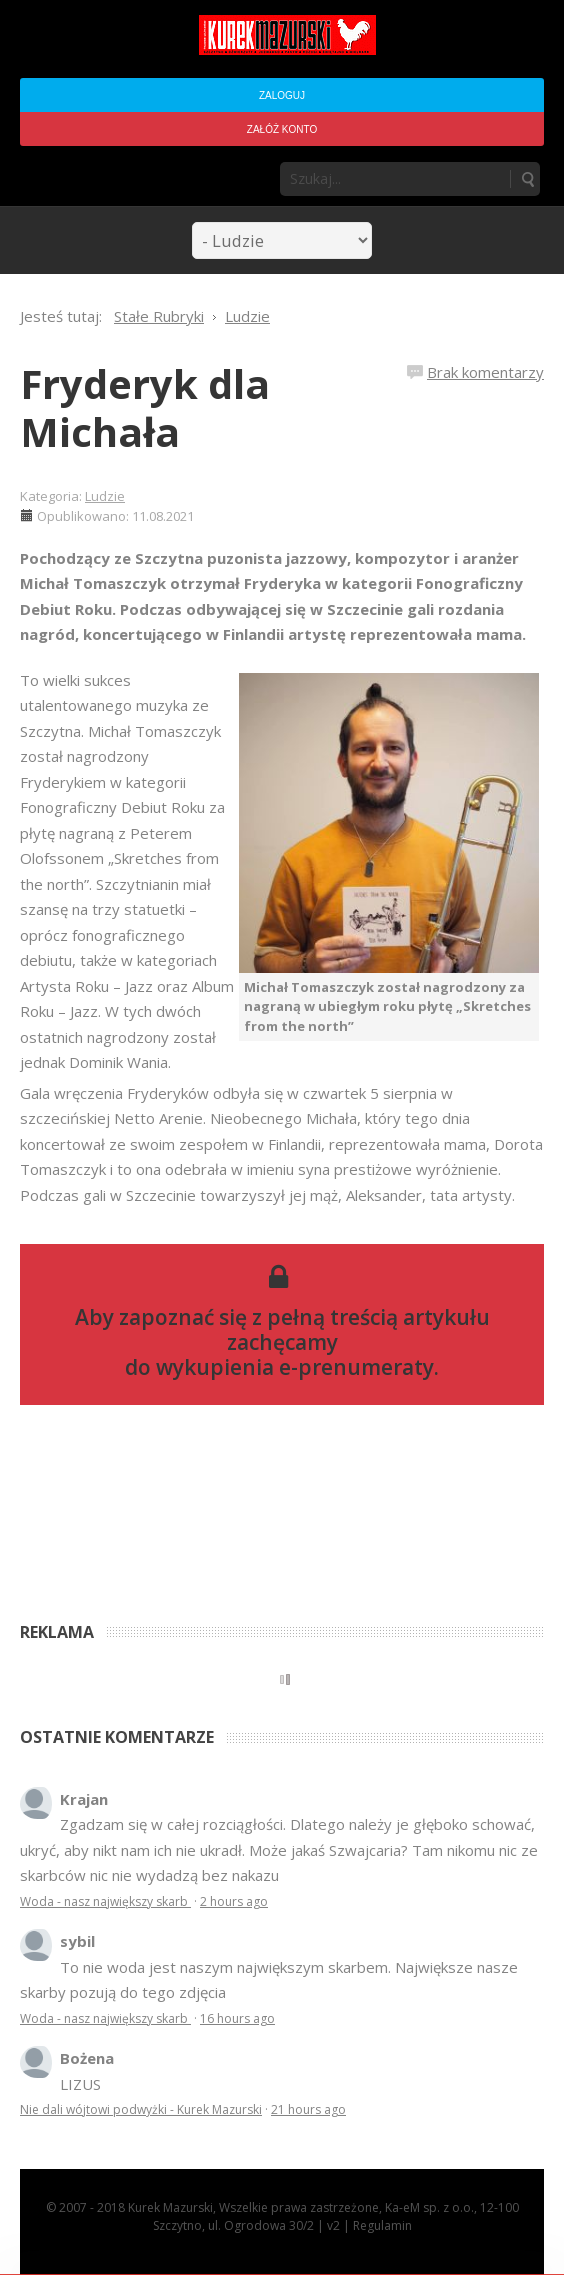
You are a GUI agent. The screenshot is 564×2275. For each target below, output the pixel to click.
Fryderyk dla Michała (145, 407)
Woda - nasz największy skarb (105, 1901)
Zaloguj (282, 95)
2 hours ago (234, 1901)
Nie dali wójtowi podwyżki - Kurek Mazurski (141, 2109)
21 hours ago (308, 2109)
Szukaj (527, 179)
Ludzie (105, 496)
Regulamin (382, 2225)
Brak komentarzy (485, 372)
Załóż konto (282, 129)
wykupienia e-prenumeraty (295, 1367)
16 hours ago (237, 2018)
